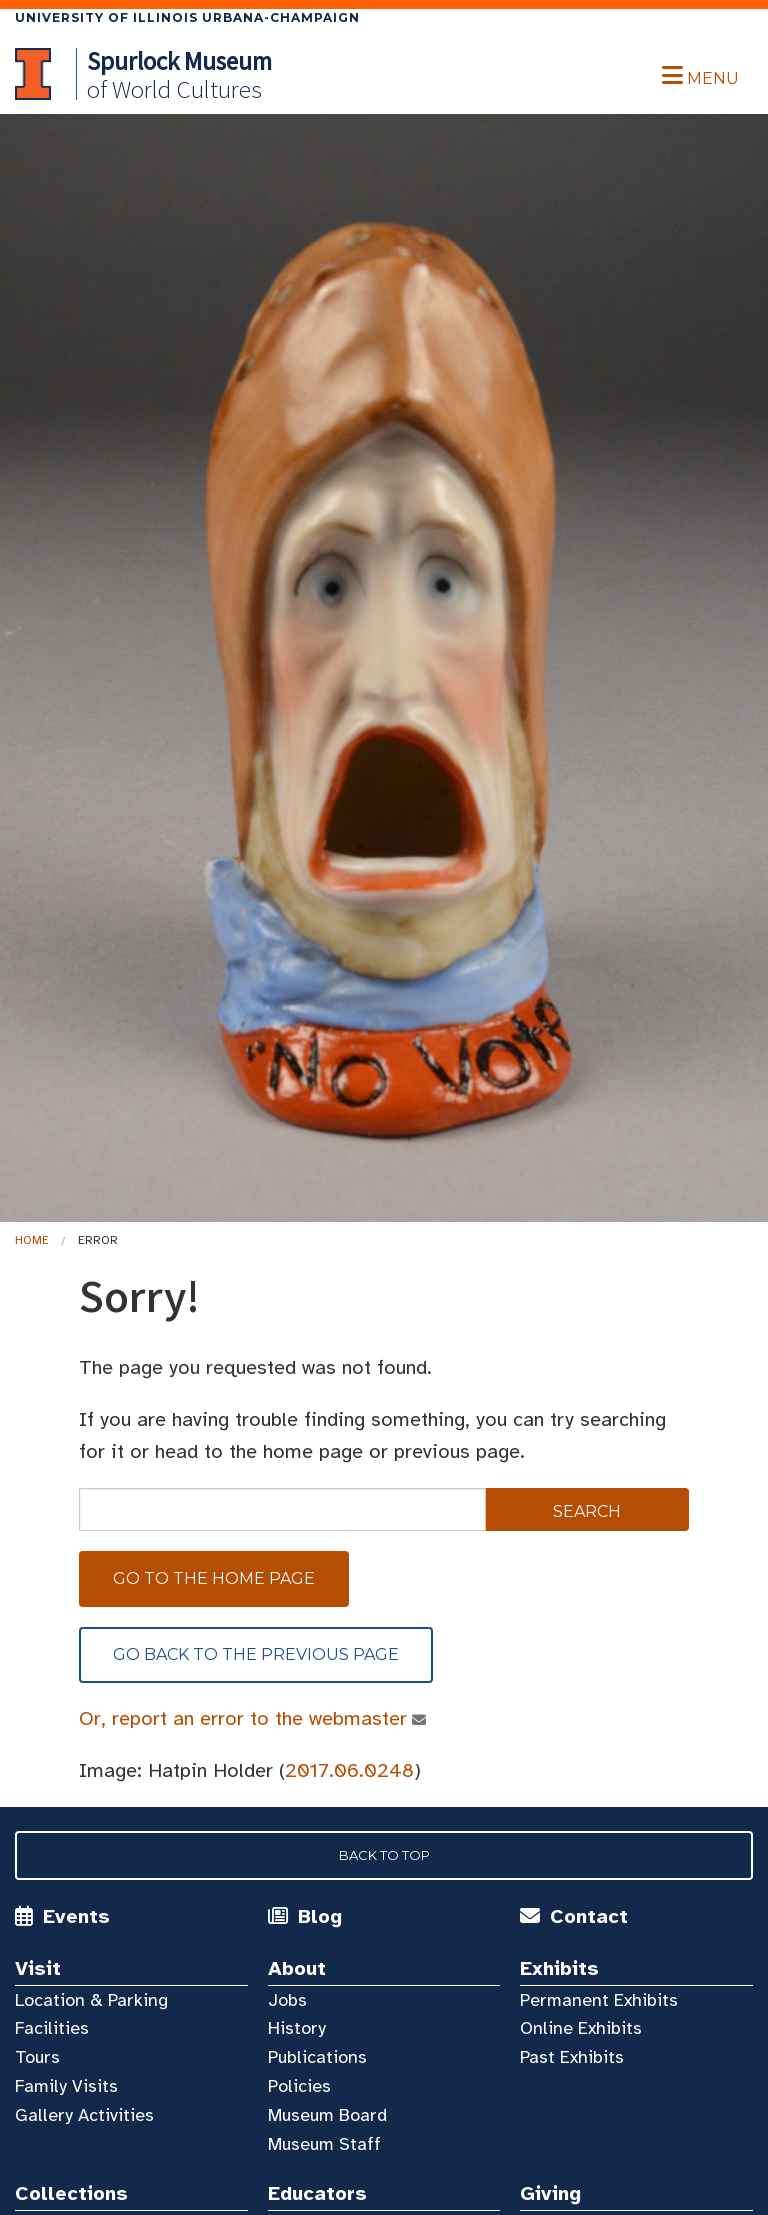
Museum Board (327, 2115)
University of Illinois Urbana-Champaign (187, 17)
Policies (299, 2086)
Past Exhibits (572, 2057)
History (297, 2028)
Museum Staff (324, 2144)
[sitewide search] (282, 1509)
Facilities (52, 2028)
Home (32, 1240)
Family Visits (66, 2086)
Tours (37, 2057)
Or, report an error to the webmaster (243, 1718)
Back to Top (384, 1855)
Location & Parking (91, 2000)
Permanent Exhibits (599, 2000)
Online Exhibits (581, 2028)
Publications (317, 2057)
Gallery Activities (84, 2115)
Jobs (287, 2000)
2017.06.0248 (349, 1770)
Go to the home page (214, 1578)
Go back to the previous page (256, 1654)
